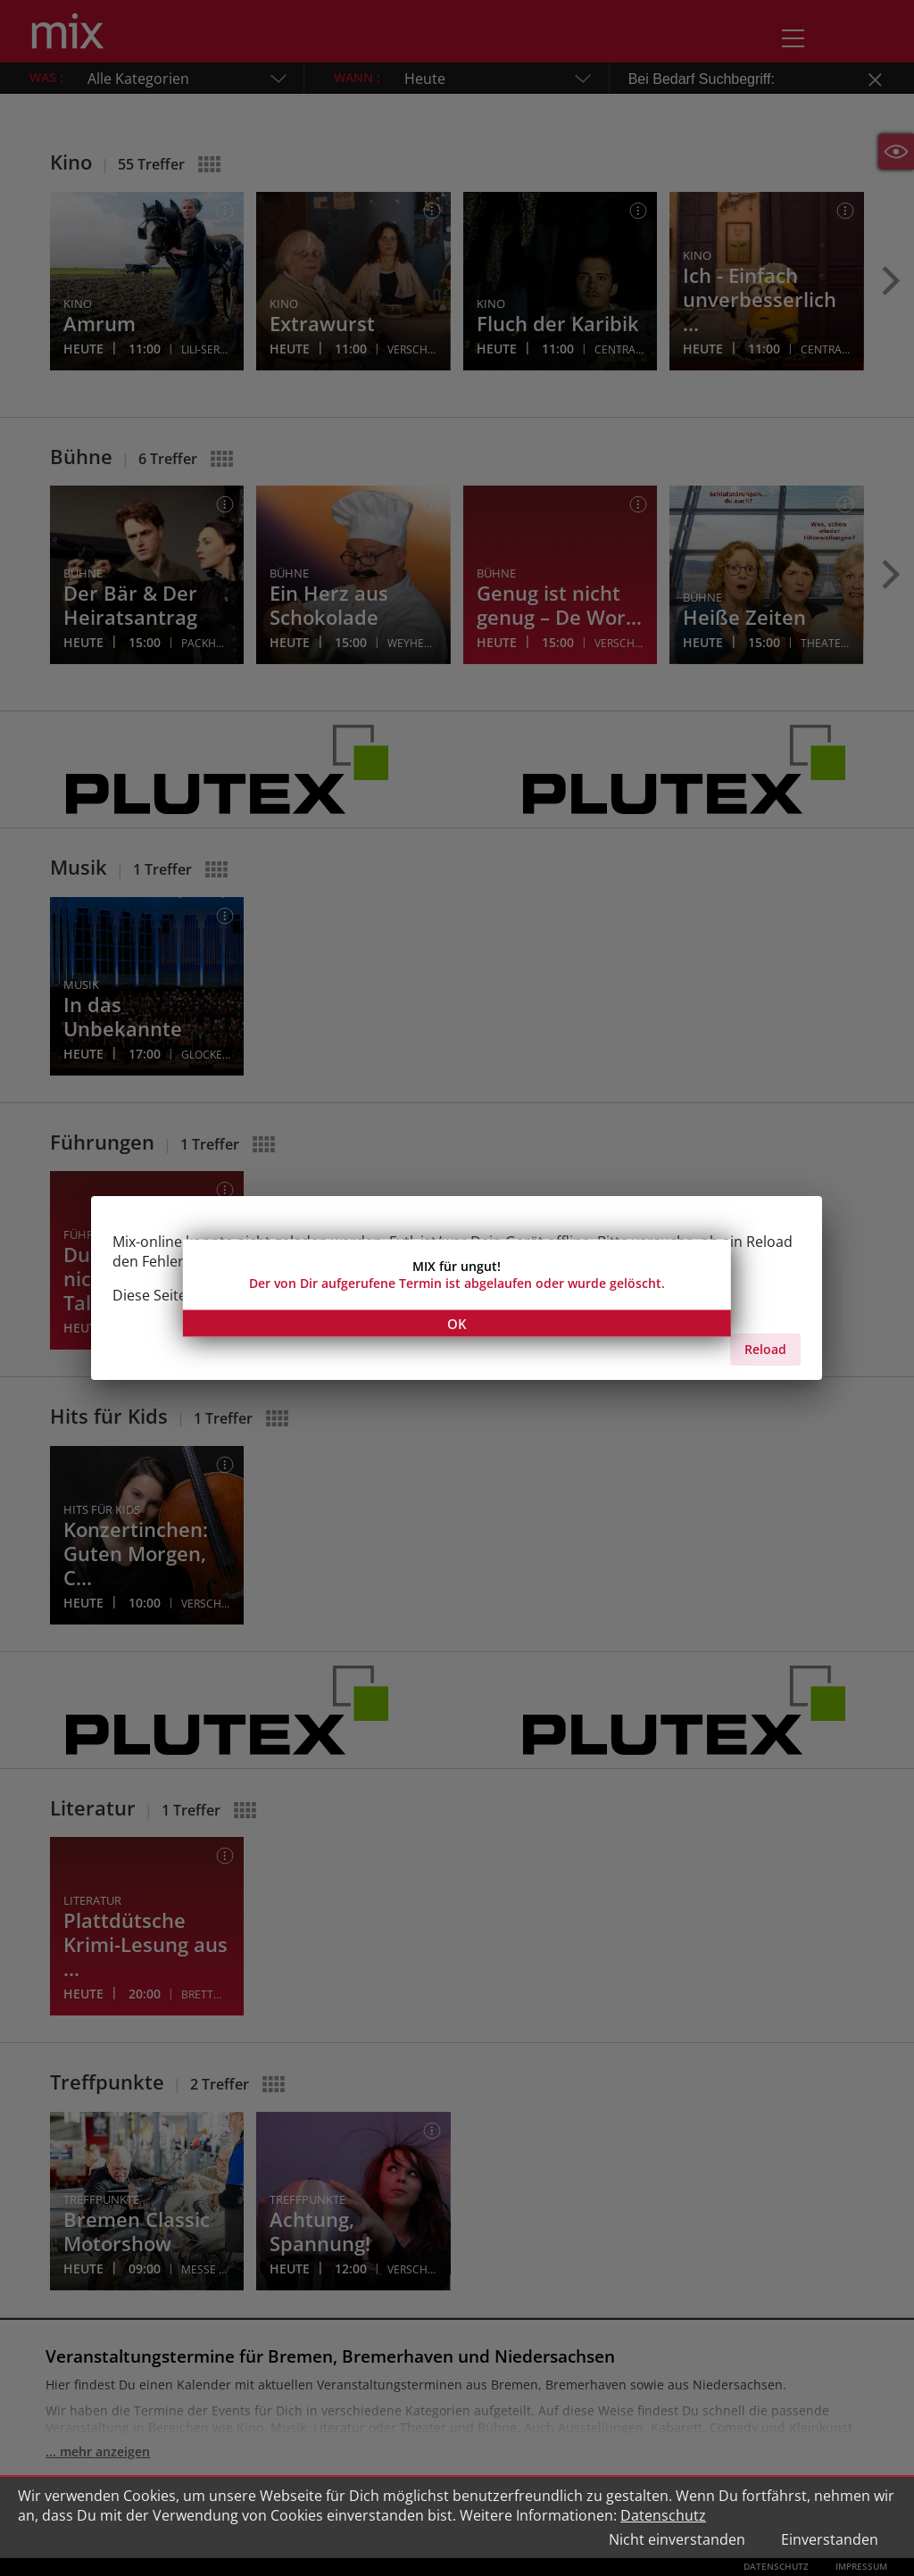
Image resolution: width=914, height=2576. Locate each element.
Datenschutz (663, 2515)
